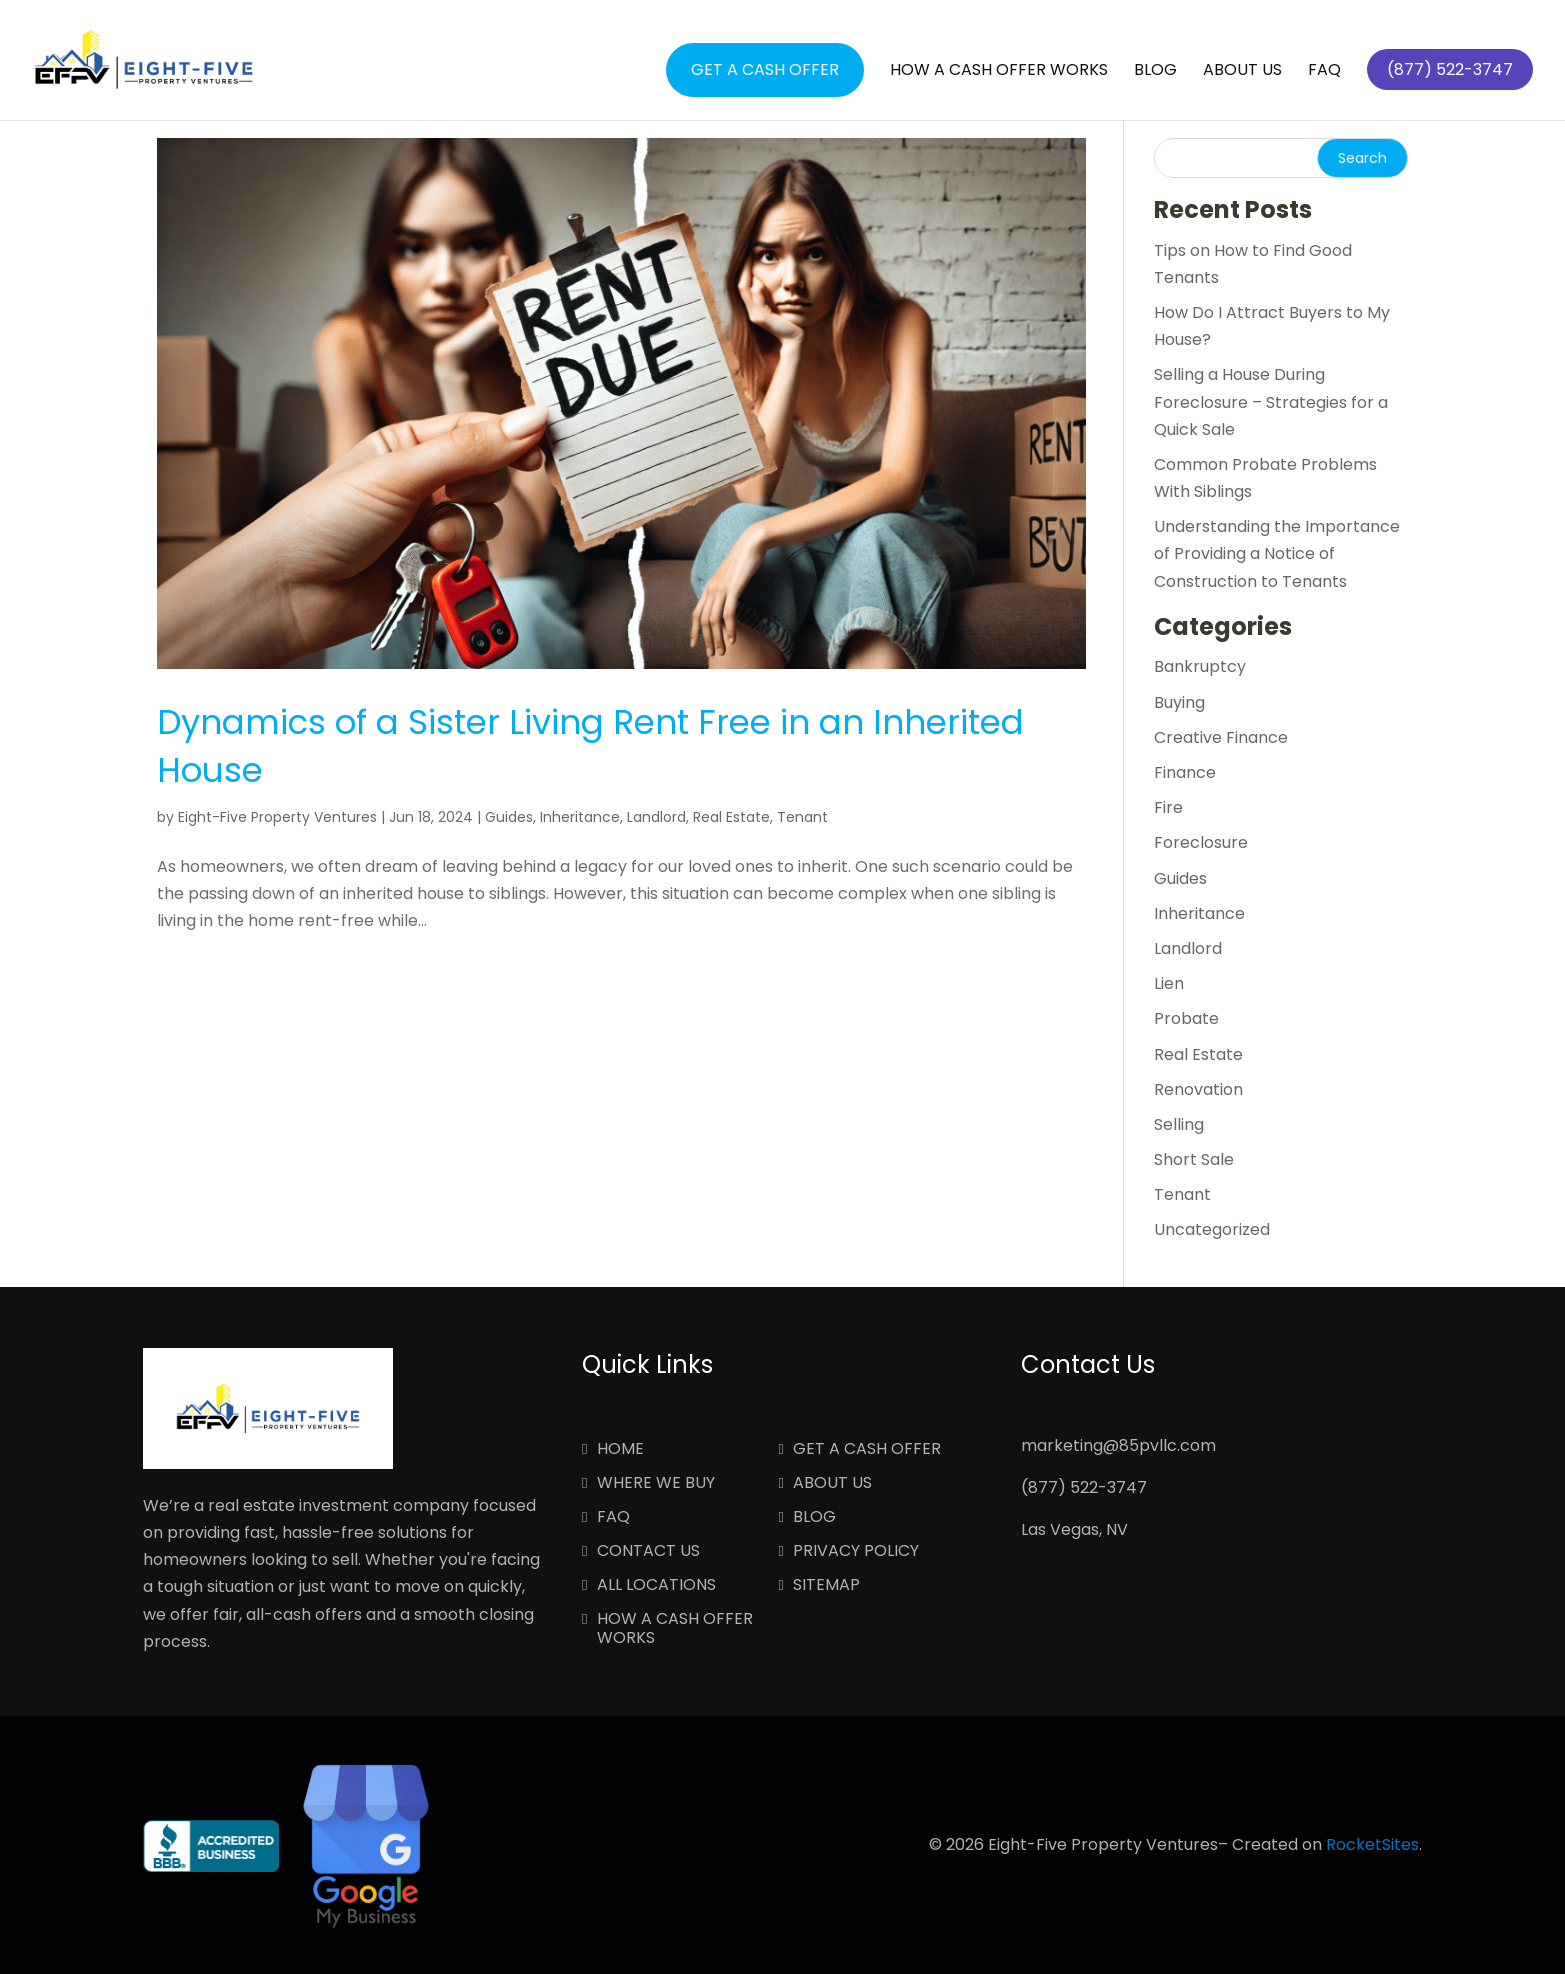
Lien (1169, 983)
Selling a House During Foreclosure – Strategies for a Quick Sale (1271, 401)
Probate (1186, 1018)
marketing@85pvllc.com (1118, 1445)
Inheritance (580, 817)
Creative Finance (1221, 737)
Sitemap (826, 1586)
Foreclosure (1201, 842)
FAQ (1324, 72)
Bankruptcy (1200, 666)
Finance (1185, 772)
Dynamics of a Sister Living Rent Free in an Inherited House (590, 746)
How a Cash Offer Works (999, 72)
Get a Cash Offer (765, 69)
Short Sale (1194, 1159)
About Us (1242, 72)
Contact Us (648, 1552)
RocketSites (1372, 1844)
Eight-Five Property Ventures (277, 817)
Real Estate (731, 817)
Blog (1155, 72)
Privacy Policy (856, 1552)
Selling (1179, 1124)
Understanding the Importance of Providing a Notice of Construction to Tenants (1277, 553)
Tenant (802, 817)
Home (620, 1450)
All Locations (656, 1586)
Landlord (656, 817)
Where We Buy (656, 1484)
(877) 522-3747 (1084, 1487)
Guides (509, 817)
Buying (1179, 702)
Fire (1168, 807)
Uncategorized (1212, 1229)
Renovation (1198, 1089)
